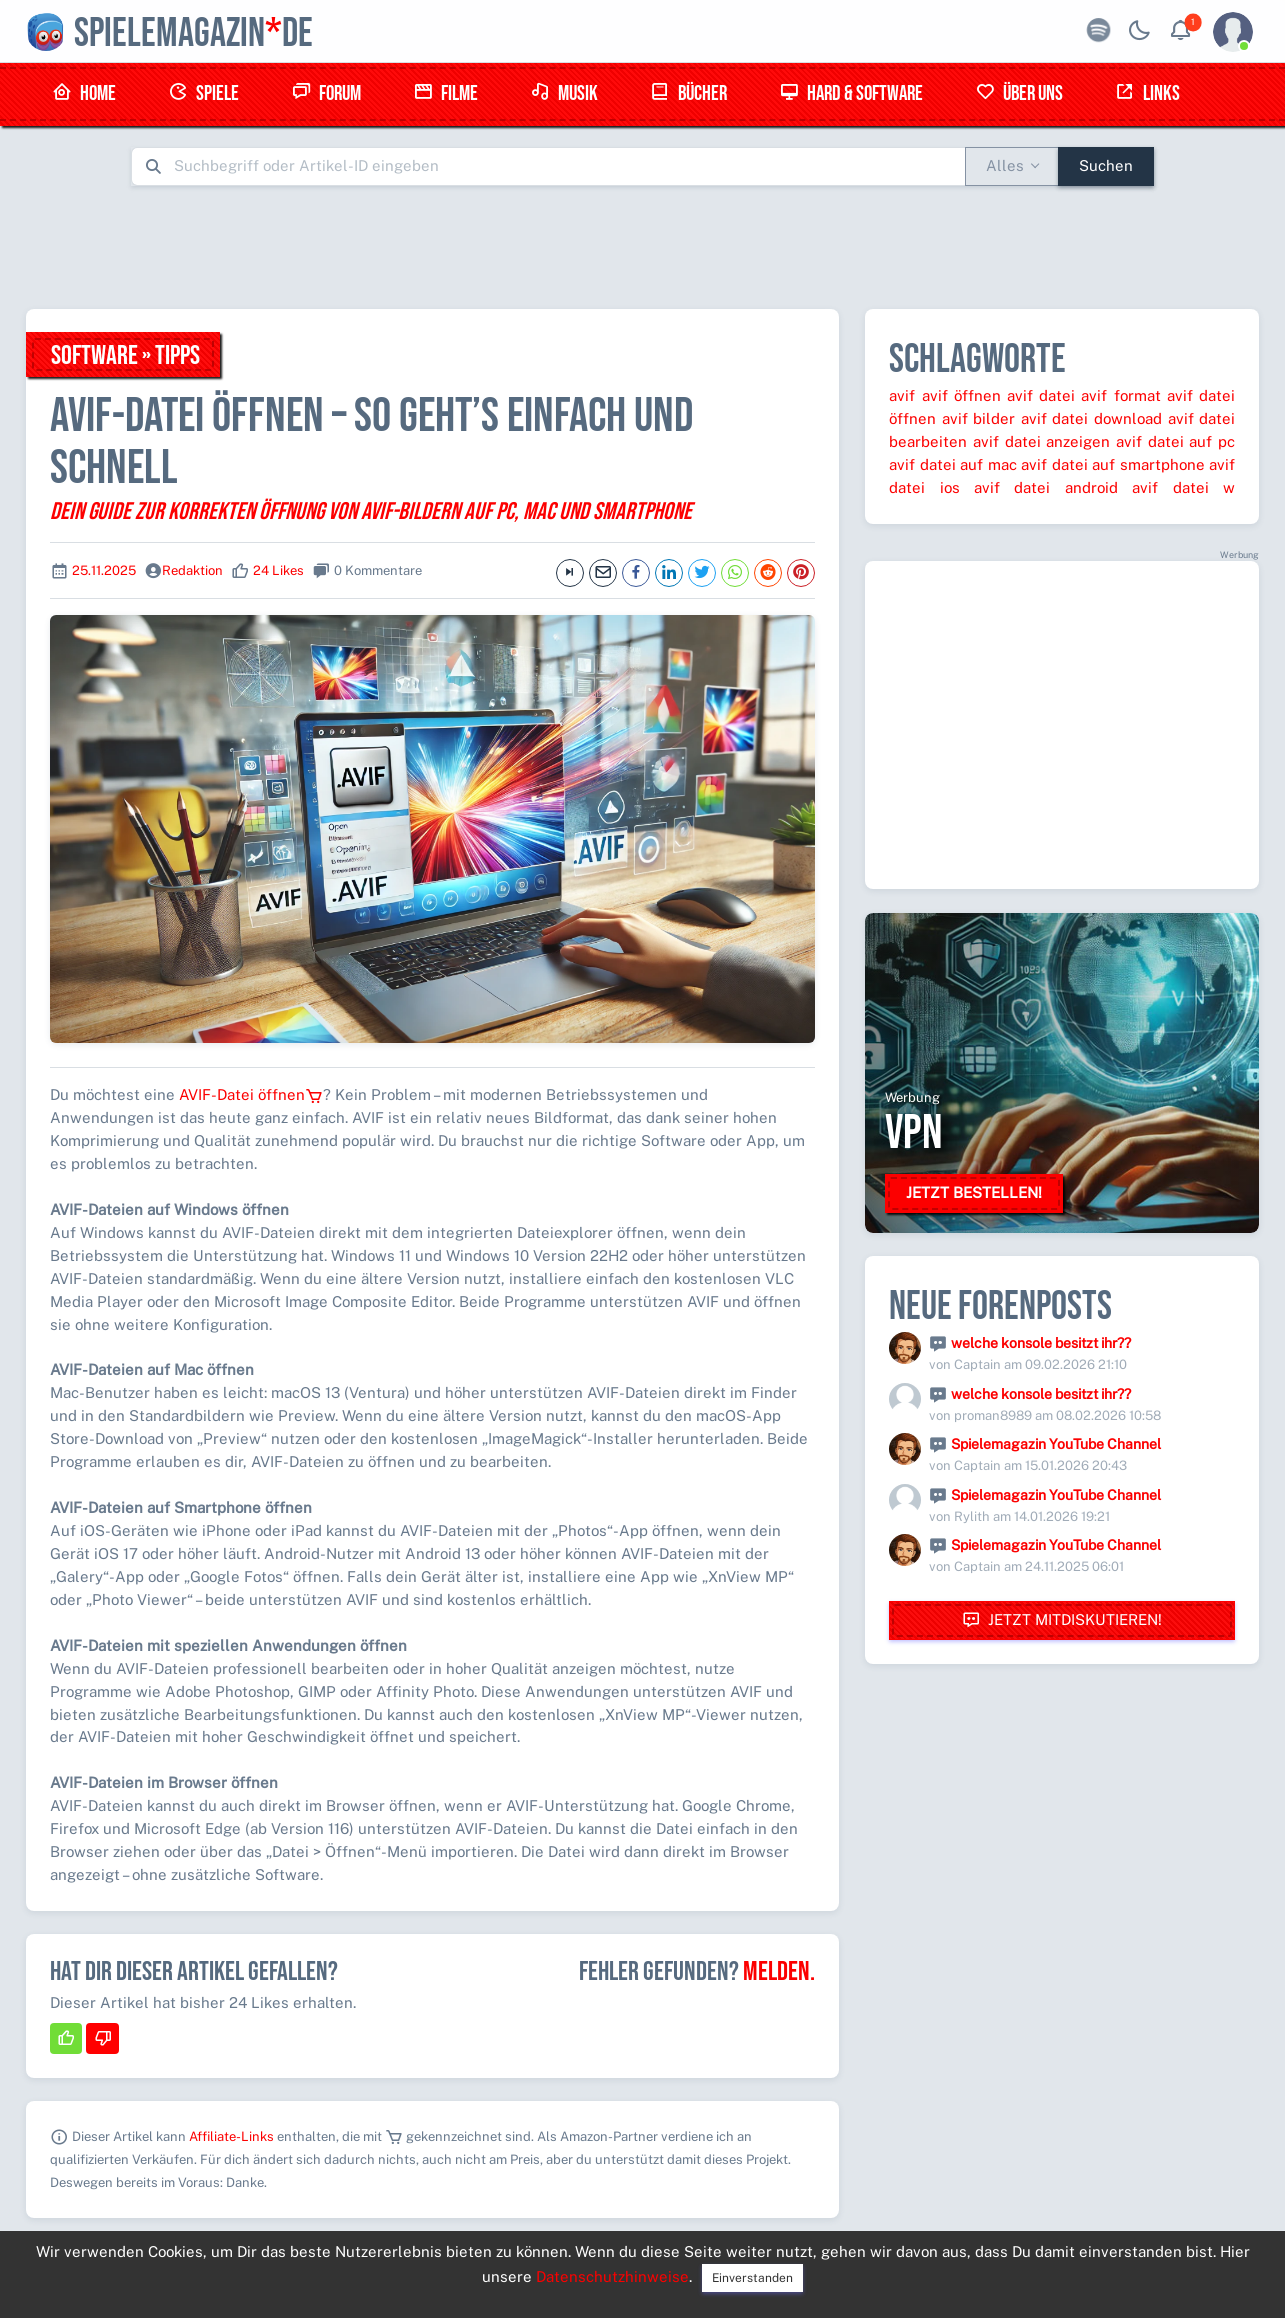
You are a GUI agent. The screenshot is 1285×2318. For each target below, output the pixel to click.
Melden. (779, 1972)
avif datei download (1091, 418)
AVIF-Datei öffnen (251, 1094)
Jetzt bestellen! (974, 1192)
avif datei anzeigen (1041, 441)
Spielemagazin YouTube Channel (1056, 1444)
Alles (1005, 165)
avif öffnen (961, 395)
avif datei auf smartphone (1112, 464)
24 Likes (278, 570)
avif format (1120, 395)
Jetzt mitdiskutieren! (1062, 1620)
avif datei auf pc (1175, 441)
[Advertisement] (643, 247)
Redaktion (192, 570)
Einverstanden (752, 2278)
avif (902, 395)
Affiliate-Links (231, 2136)
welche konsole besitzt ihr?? (1041, 1343)
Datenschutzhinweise (612, 2276)
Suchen (1106, 165)
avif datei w (1183, 487)
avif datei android (1046, 487)
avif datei (1041, 395)
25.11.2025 (104, 570)
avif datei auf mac (952, 464)
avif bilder (979, 418)
